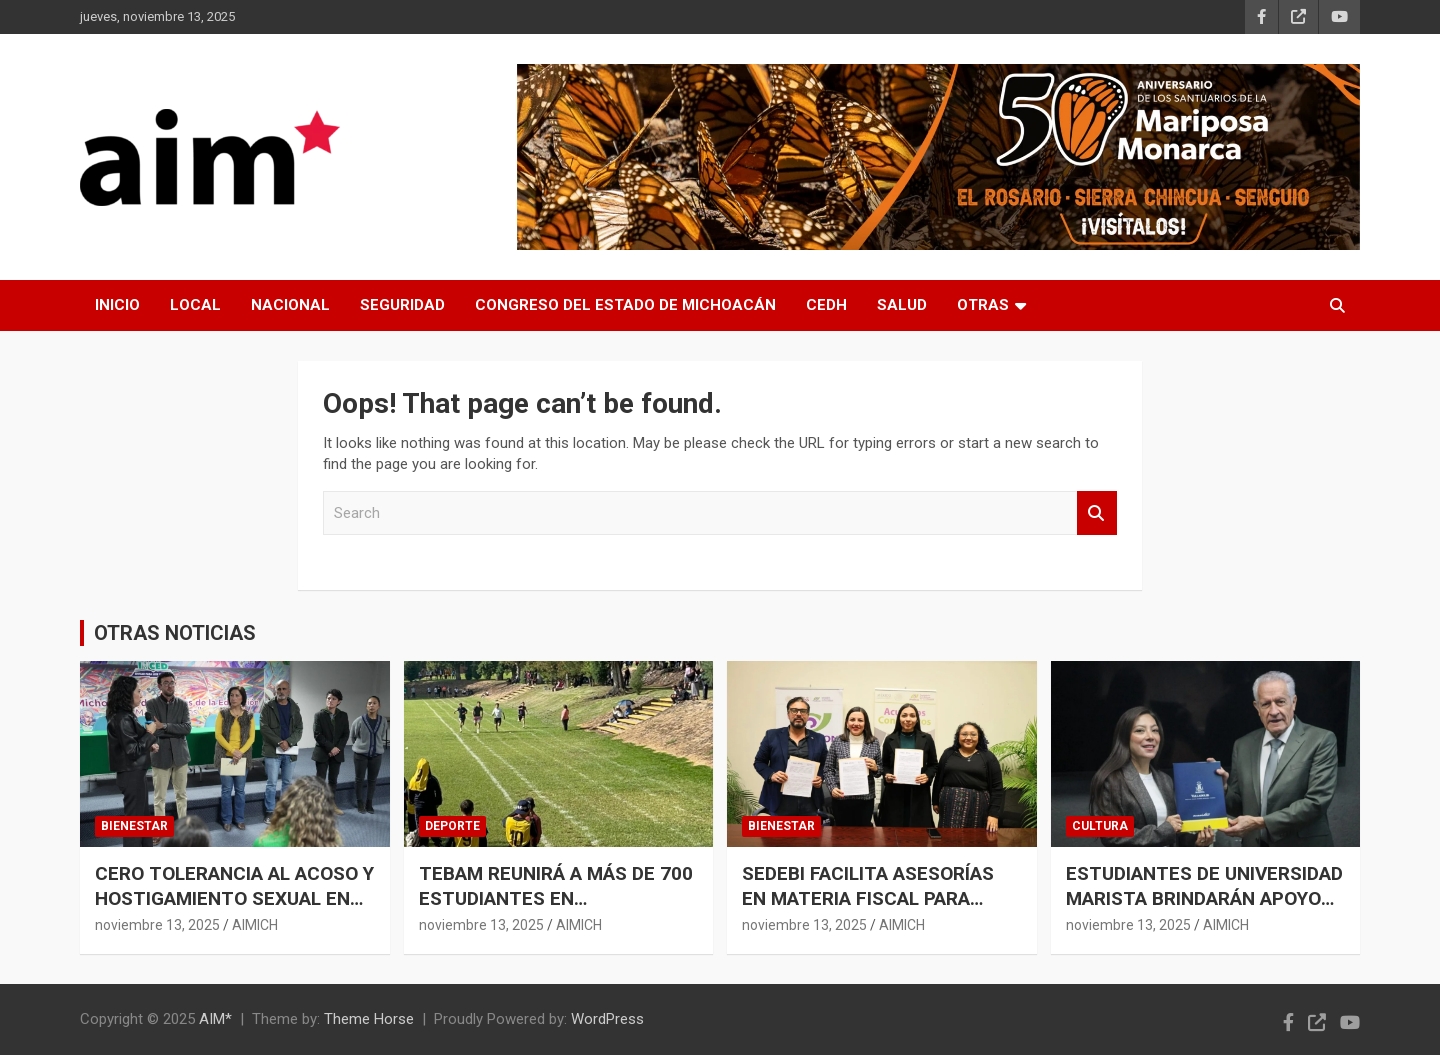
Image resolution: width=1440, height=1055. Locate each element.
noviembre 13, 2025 (157, 925)
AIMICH (255, 925)
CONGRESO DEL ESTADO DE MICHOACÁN (625, 305)
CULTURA (1100, 826)
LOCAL (195, 305)
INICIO (117, 305)
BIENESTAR (134, 826)
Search (1097, 513)
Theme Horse (369, 1019)
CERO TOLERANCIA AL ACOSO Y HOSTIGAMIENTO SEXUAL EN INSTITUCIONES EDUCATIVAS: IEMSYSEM (234, 910)
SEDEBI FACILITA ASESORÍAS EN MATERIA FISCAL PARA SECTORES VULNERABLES (868, 898)
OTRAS (983, 305)
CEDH (826, 305)
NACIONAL (290, 305)
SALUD (902, 305)
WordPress (607, 1019)
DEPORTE (452, 826)
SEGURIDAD (402, 305)
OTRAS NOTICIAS (175, 633)
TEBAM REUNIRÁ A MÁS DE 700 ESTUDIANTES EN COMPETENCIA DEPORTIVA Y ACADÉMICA (556, 910)
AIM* (215, 1019)
